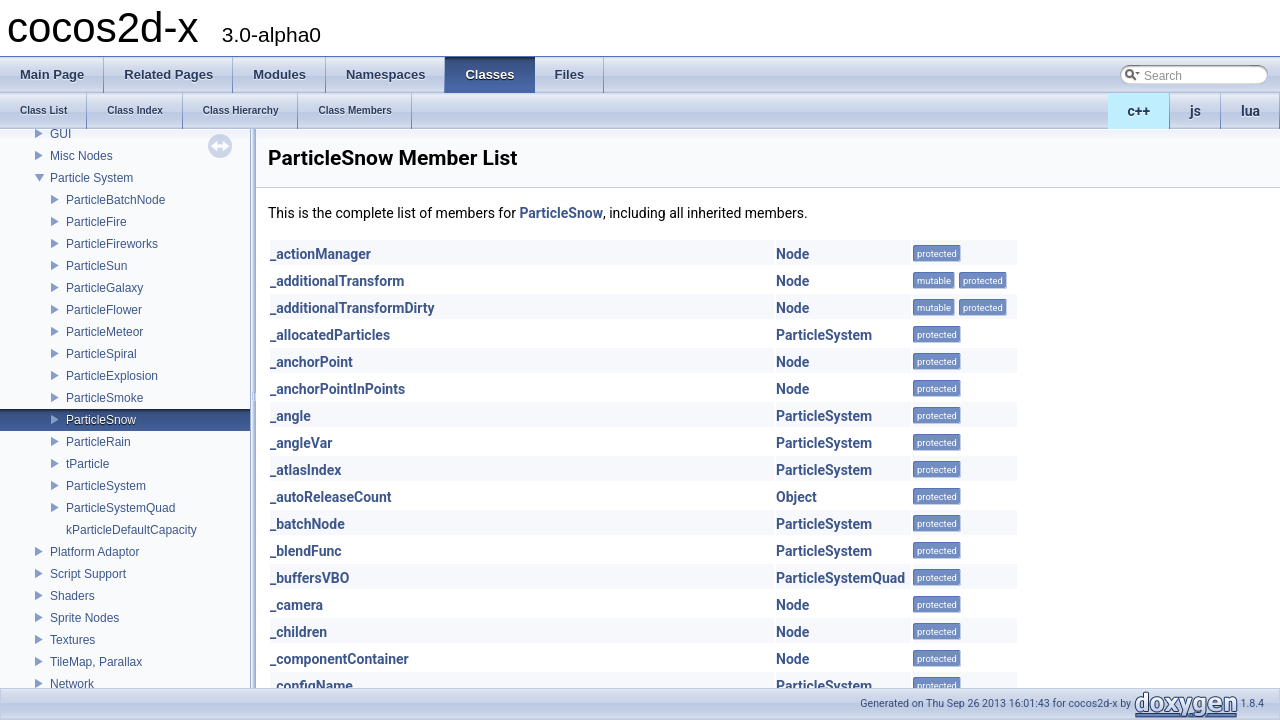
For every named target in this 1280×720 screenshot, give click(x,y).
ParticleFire (96, 222)
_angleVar (301, 443)
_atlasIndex (305, 470)
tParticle (87, 464)
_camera (296, 605)
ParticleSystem (106, 486)
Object (796, 497)
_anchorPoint (311, 362)
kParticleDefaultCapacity (131, 530)
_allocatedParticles (330, 335)
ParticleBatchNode (115, 200)
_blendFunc (306, 551)
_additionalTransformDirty (352, 308)
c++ (1139, 111)
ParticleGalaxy (104, 288)
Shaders (72, 596)
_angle (290, 416)
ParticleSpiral (101, 354)
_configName (311, 686)
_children (298, 632)
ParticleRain (98, 442)
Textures (72, 640)
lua (1250, 111)
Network (72, 684)
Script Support (88, 574)
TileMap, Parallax (96, 662)
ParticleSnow (101, 420)
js (1195, 111)
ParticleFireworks (112, 244)
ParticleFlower (104, 310)
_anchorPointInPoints (337, 389)
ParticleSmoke (104, 398)
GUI (60, 134)
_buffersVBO (309, 578)
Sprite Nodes (84, 618)
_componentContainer (339, 659)
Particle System (91, 178)
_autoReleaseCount (331, 497)
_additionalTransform (337, 281)
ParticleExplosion (112, 376)
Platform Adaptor (94, 552)
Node (792, 254)
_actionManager (320, 254)
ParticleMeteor (104, 332)
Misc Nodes (81, 156)
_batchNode (307, 524)
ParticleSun (96, 266)
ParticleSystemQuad (120, 508)
